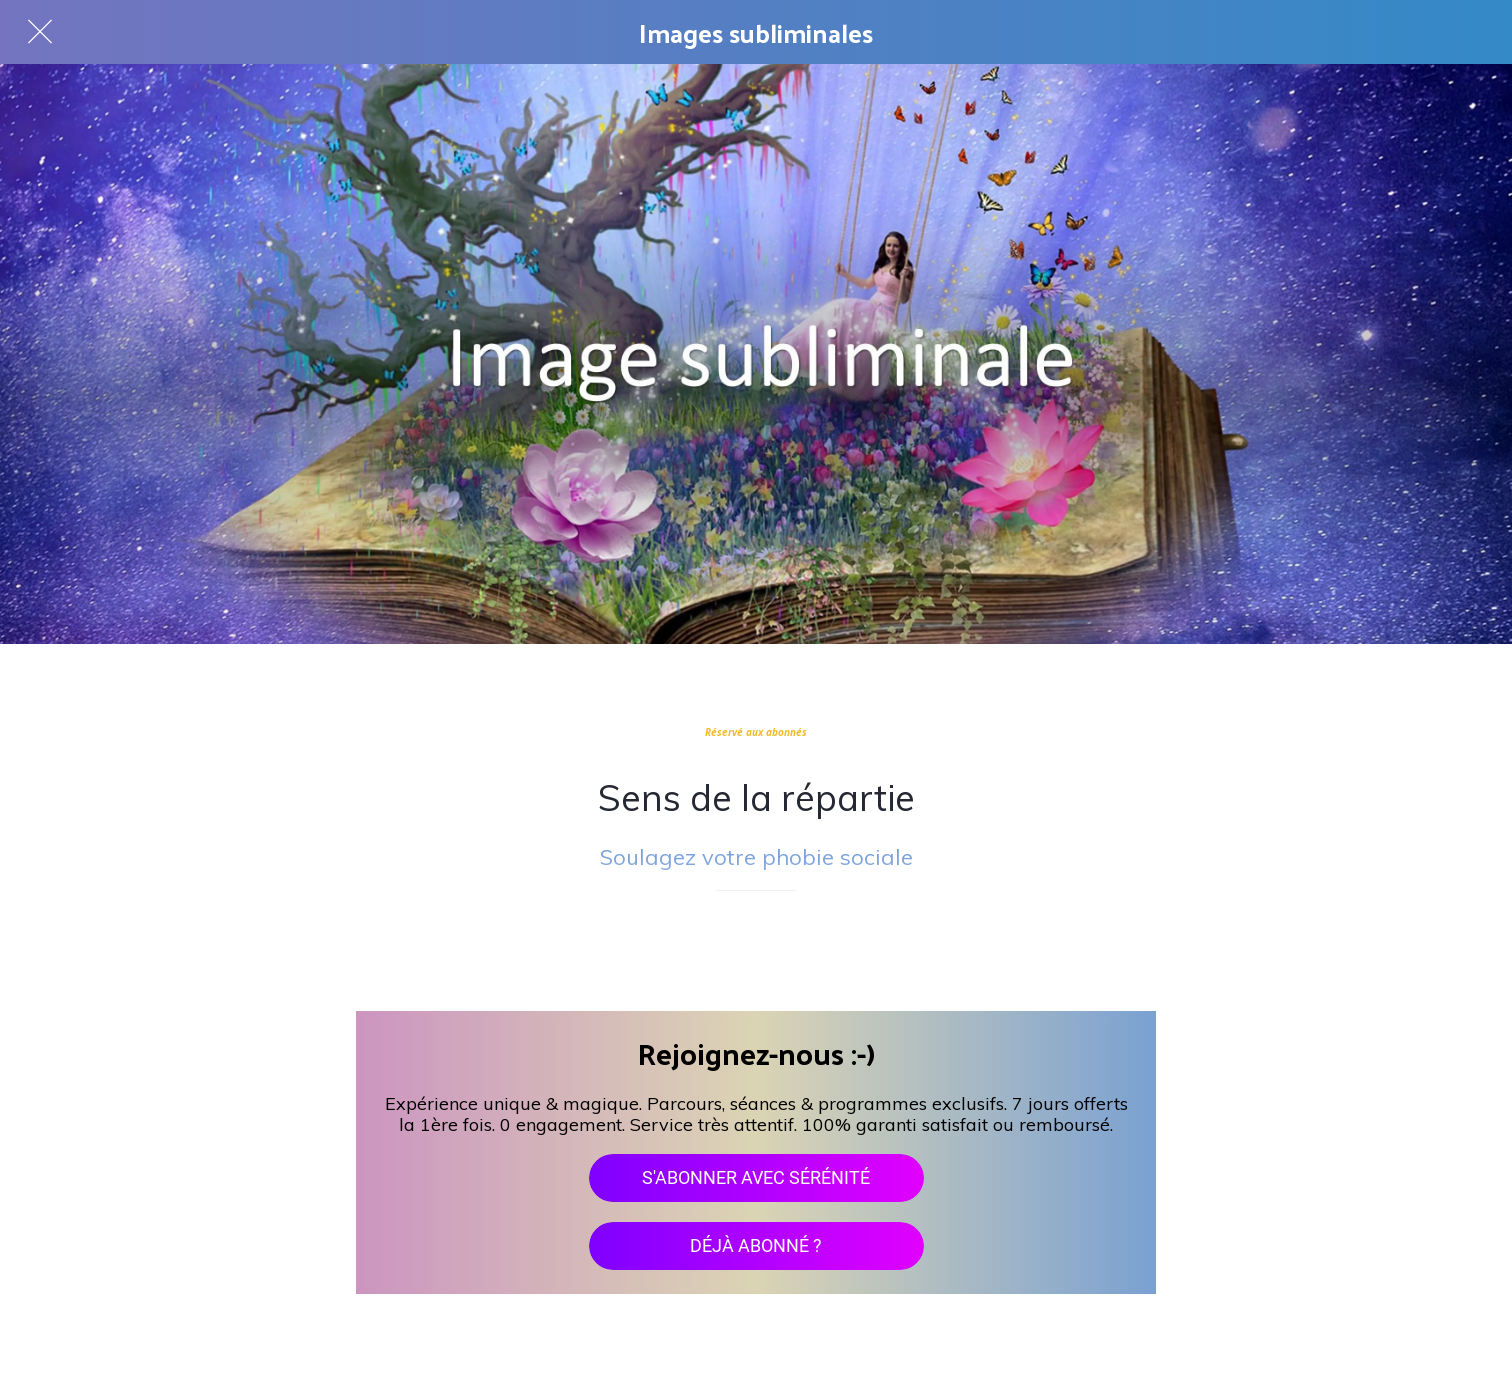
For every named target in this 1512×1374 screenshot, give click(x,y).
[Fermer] (40, 32)
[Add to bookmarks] (756, 951)
